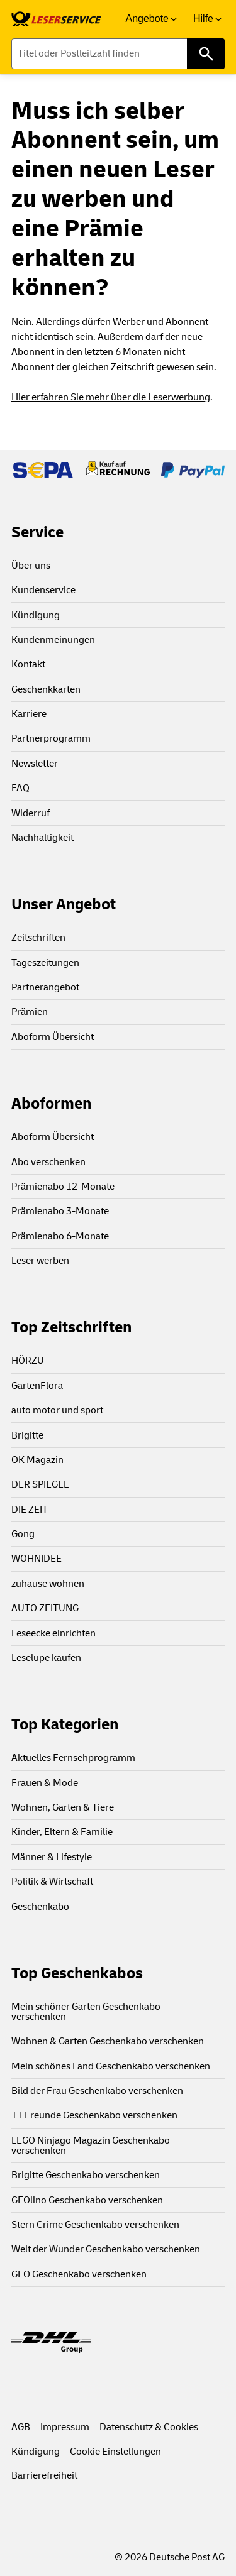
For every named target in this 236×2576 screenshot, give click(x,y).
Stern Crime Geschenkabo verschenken (95, 2224)
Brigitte (27, 1435)
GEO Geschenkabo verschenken (79, 2274)
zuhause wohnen (47, 1583)
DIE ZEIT (29, 1509)
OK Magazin (37, 1460)
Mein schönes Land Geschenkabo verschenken (110, 2066)
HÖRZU (27, 1360)
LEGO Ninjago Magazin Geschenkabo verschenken (90, 2145)
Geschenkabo (40, 1906)
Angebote (147, 19)
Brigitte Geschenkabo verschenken (85, 2175)
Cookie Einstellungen (115, 2451)
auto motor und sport (57, 1410)
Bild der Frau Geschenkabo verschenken (97, 2091)
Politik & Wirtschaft (52, 1881)
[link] (56, 19)
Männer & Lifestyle (51, 1857)
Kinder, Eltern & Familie (62, 1832)
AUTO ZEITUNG (45, 1608)
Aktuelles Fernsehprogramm (73, 1757)
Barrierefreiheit (44, 2475)
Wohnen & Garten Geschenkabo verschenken (107, 2041)
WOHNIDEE (36, 1558)
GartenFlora (37, 1385)
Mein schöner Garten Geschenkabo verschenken (85, 2011)
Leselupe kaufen (46, 1658)
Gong (23, 1534)
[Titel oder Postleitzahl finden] (118, 53)
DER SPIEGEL (40, 1484)
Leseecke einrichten (53, 1633)
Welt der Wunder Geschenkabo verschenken (105, 2249)
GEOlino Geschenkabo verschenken (87, 2200)
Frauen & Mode (44, 1783)
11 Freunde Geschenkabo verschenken (94, 2115)
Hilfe (203, 19)
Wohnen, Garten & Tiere (62, 1807)
